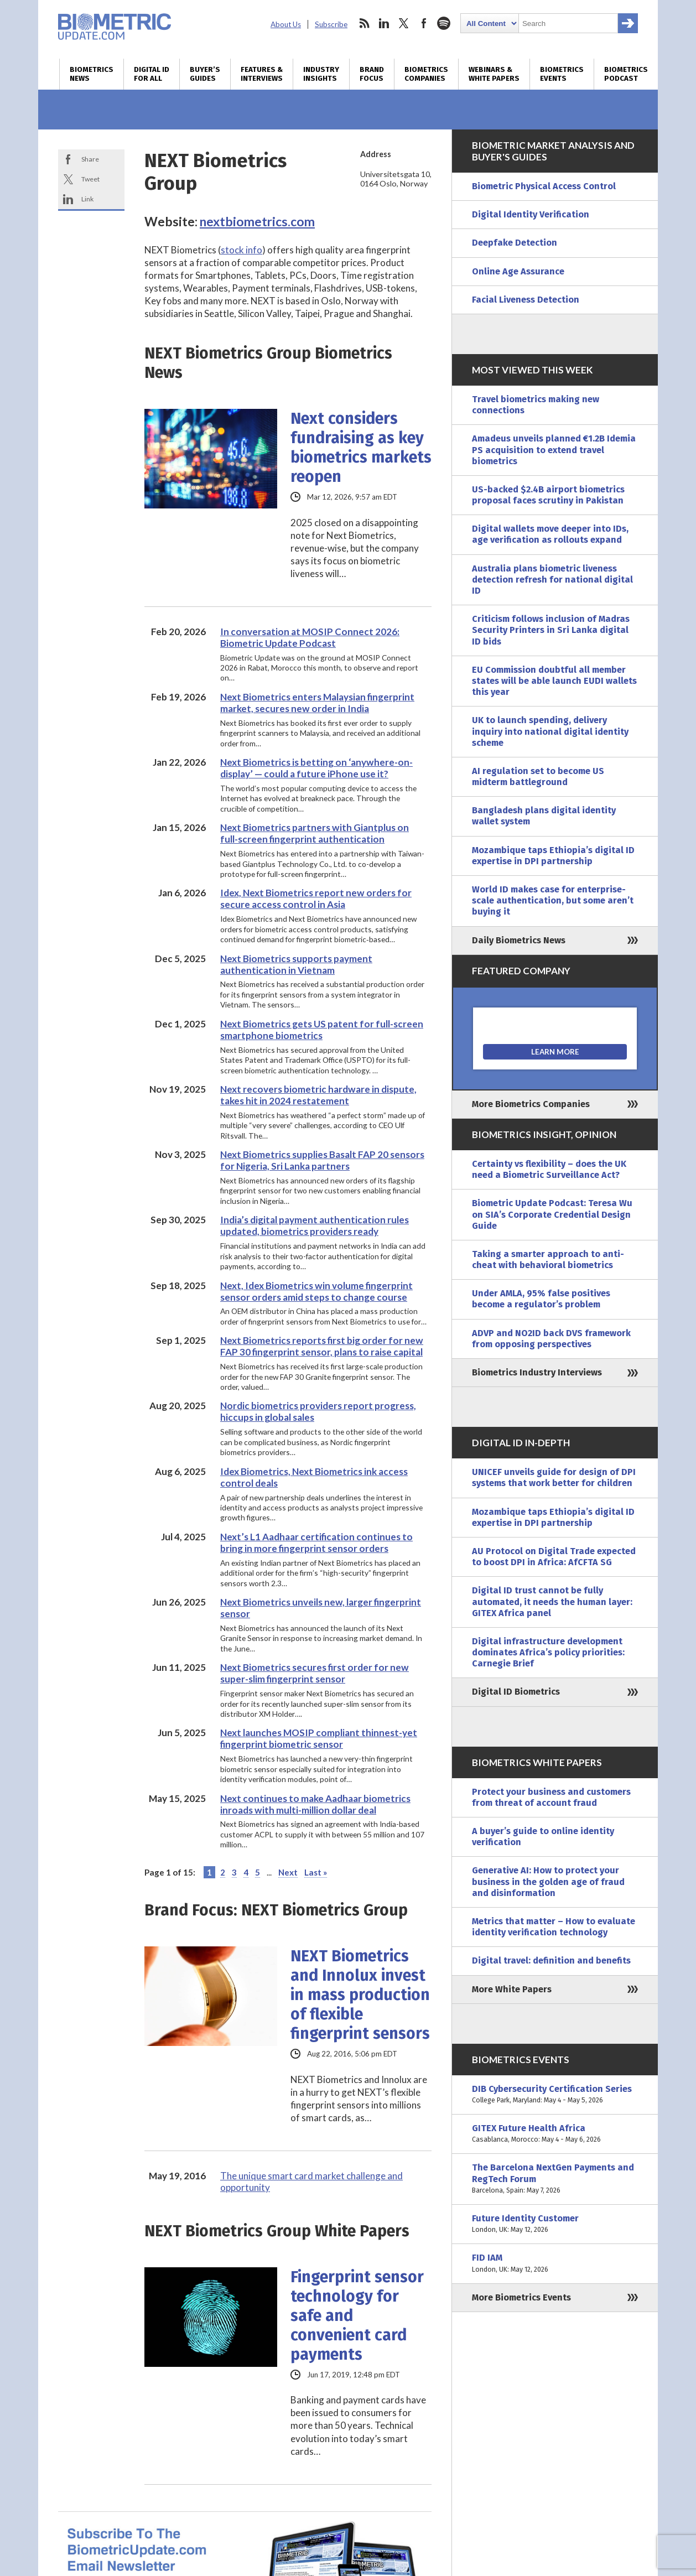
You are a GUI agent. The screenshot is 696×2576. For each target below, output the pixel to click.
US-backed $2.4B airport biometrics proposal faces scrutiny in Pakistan (548, 495)
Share (90, 159)
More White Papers (512, 1989)
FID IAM (555, 2263)
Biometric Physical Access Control (544, 186)
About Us (286, 24)
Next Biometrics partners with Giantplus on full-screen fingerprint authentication (314, 833)
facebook (424, 23)
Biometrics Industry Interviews (537, 1372)
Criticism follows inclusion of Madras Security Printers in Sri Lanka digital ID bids (551, 630)
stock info (241, 250)
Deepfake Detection (514, 242)
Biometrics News (91, 74)
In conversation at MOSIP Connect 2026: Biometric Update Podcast (309, 637)
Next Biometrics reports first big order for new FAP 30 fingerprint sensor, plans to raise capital (321, 1346)
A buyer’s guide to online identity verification (543, 1836)
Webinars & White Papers (494, 74)
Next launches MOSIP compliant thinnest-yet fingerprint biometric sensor (318, 1738)
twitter (404, 23)
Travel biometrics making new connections (535, 405)
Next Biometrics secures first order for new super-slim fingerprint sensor (314, 1673)
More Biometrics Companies (531, 1104)
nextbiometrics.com (257, 221)
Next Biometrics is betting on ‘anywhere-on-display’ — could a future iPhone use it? (316, 768)
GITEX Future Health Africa (555, 2134)
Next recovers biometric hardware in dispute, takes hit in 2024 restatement (318, 1095)
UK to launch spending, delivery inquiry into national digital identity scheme (550, 731)
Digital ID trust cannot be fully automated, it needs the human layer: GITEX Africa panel (552, 1601)
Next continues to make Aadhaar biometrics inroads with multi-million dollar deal (315, 1804)
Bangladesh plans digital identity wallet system (544, 816)
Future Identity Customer (555, 2224)
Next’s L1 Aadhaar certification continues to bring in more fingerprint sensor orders (316, 1542)
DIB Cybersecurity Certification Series (555, 2095)
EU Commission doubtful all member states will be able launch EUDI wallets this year (554, 680)
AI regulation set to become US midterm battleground (538, 776)
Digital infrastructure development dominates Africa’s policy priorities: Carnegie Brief (548, 1652)
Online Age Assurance (518, 271)
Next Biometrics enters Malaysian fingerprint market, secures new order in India (317, 702)
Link (87, 199)
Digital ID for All (151, 74)
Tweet (90, 179)
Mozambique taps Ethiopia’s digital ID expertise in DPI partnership (553, 855)
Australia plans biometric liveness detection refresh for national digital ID (552, 579)
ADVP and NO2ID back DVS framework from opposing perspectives (551, 1338)
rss (364, 23)
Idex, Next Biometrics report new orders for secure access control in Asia (316, 898)
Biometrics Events (562, 74)
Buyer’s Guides (205, 74)
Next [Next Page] (288, 1872)
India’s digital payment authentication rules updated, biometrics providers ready (314, 1225)
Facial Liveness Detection (525, 299)
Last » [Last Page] (315, 1872)
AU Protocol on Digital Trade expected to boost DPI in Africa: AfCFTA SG (554, 1556)
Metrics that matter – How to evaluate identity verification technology (553, 1927)
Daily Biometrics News (518, 940)
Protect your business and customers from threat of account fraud (551, 1797)
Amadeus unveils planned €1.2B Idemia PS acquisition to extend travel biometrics (554, 449)
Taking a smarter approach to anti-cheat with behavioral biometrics (548, 1259)
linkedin (384, 23)
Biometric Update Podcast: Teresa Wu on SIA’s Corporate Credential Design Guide (552, 1214)
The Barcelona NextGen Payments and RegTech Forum (555, 2179)
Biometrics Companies (426, 74)
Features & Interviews (262, 74)
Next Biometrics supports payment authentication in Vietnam (296, 964)
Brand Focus (372, 74)
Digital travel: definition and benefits (551, 1960)
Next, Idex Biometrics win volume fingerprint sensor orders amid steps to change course (316, 1291)
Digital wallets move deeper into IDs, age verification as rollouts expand (550, 534)
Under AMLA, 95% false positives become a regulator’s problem (541, 1299)
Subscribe (331, 24)
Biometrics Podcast (626, 74)
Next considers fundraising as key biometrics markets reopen (361, 447)
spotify (444, 23)
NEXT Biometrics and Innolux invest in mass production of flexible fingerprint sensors (360, 1994)
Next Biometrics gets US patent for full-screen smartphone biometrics (321, 1029)
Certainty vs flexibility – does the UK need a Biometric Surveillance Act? (549, 1169)
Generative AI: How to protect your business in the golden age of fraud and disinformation (548, 1881)
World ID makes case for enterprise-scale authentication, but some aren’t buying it (552, 900)
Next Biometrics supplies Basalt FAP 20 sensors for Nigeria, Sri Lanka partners (322, 1160)
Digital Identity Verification (530, 214)
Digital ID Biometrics (516, 1691)
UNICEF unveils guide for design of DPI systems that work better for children (554, 1477)
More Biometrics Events (521, 2297)
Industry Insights (321, 74)
